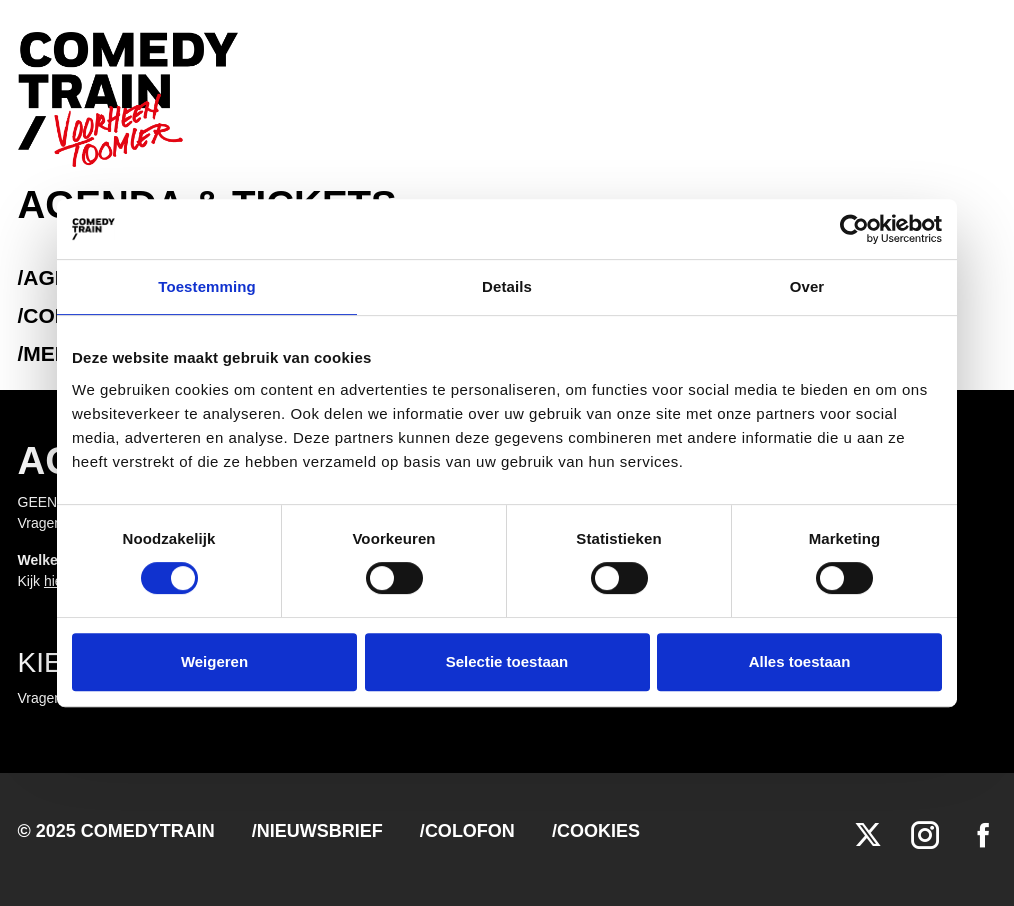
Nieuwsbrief (320, 831)
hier (55, 581)
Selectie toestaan (507, 661)
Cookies (598, 831)
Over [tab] (807, 286)
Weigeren (214, 661)
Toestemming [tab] (207, 286)
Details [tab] (507, 286)
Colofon (470, 831)
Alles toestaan (800, 661)
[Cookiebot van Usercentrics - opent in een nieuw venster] (854, 229)
